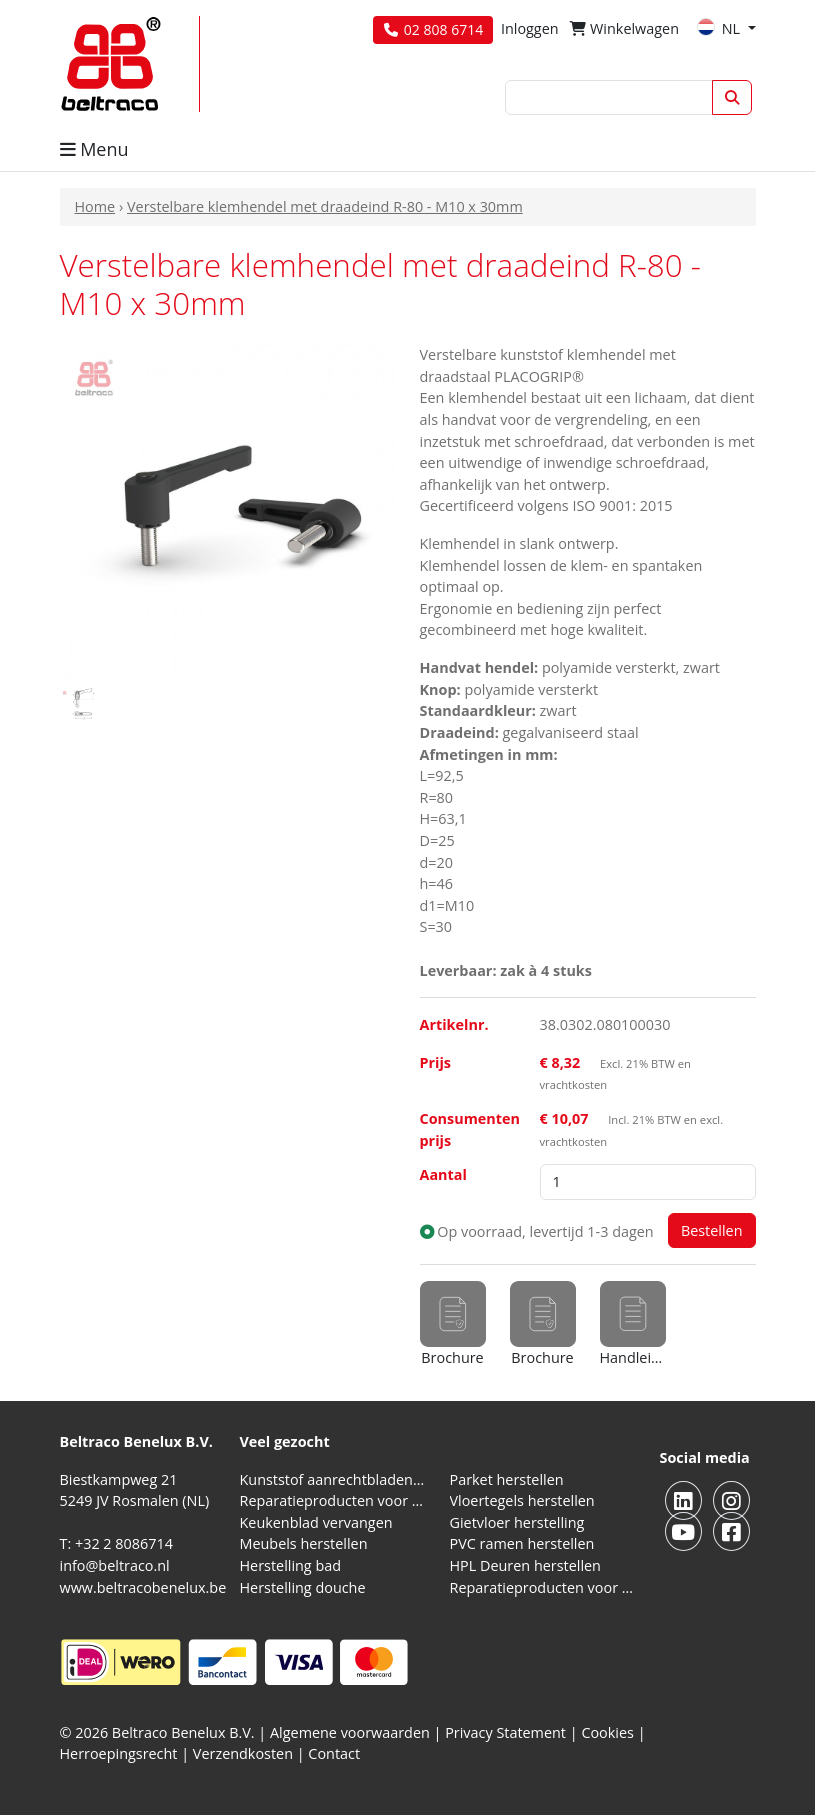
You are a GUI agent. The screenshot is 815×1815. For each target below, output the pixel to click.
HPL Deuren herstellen (525, 1565)
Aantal (443, 1174)
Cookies (607, 1732)
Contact (334, 1753)
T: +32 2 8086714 (116, 1543)
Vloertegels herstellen (522, 1500)
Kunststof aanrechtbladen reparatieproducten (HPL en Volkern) (333, 1479)
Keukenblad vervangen (316, 1522)
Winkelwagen (624, 28)
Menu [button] (94, 149)
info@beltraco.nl (115, 1565)
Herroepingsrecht (121, 1753)
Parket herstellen (507, 1479)
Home (95, 206)
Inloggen (530, 28)
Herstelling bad (291, 1565)
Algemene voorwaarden (350, 1732)
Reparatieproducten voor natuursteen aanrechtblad (333, 1500)
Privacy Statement (505, 1732)
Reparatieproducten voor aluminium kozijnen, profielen (543, 1587)
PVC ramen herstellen (522, 1543)
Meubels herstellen (304, 1543)
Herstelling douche (303, 1587)
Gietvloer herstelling (517, 1522)
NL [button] (720, 28)
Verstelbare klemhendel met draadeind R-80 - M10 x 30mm (325, 206)
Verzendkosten (243, 1753)
